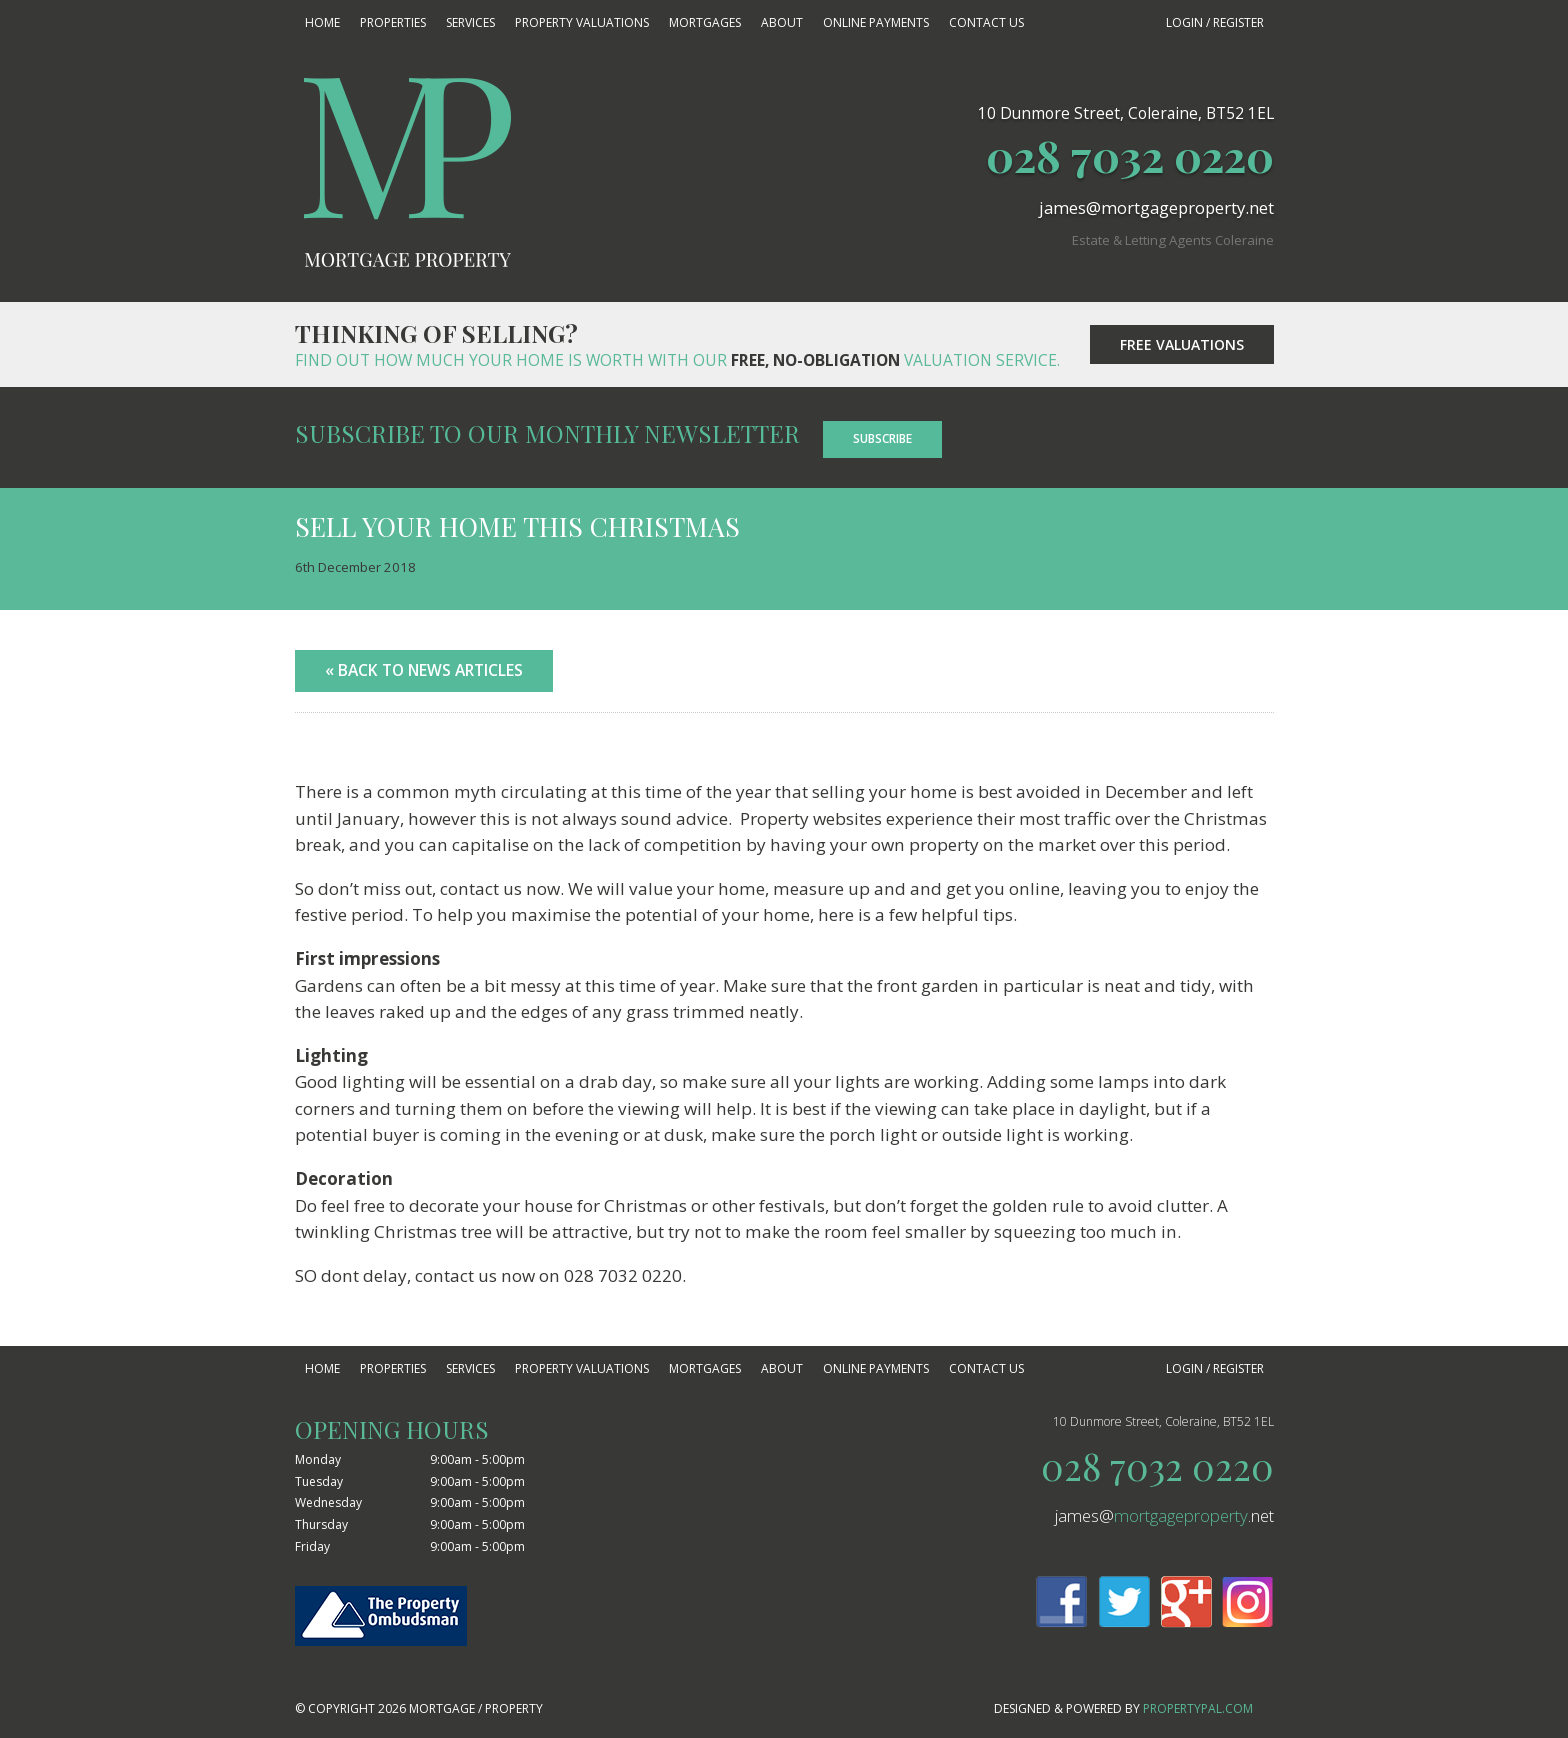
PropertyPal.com (1198, 1708)
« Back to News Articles (424, 670)
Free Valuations (1182, 344)
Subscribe (882, 438)
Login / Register (1215, 22)
